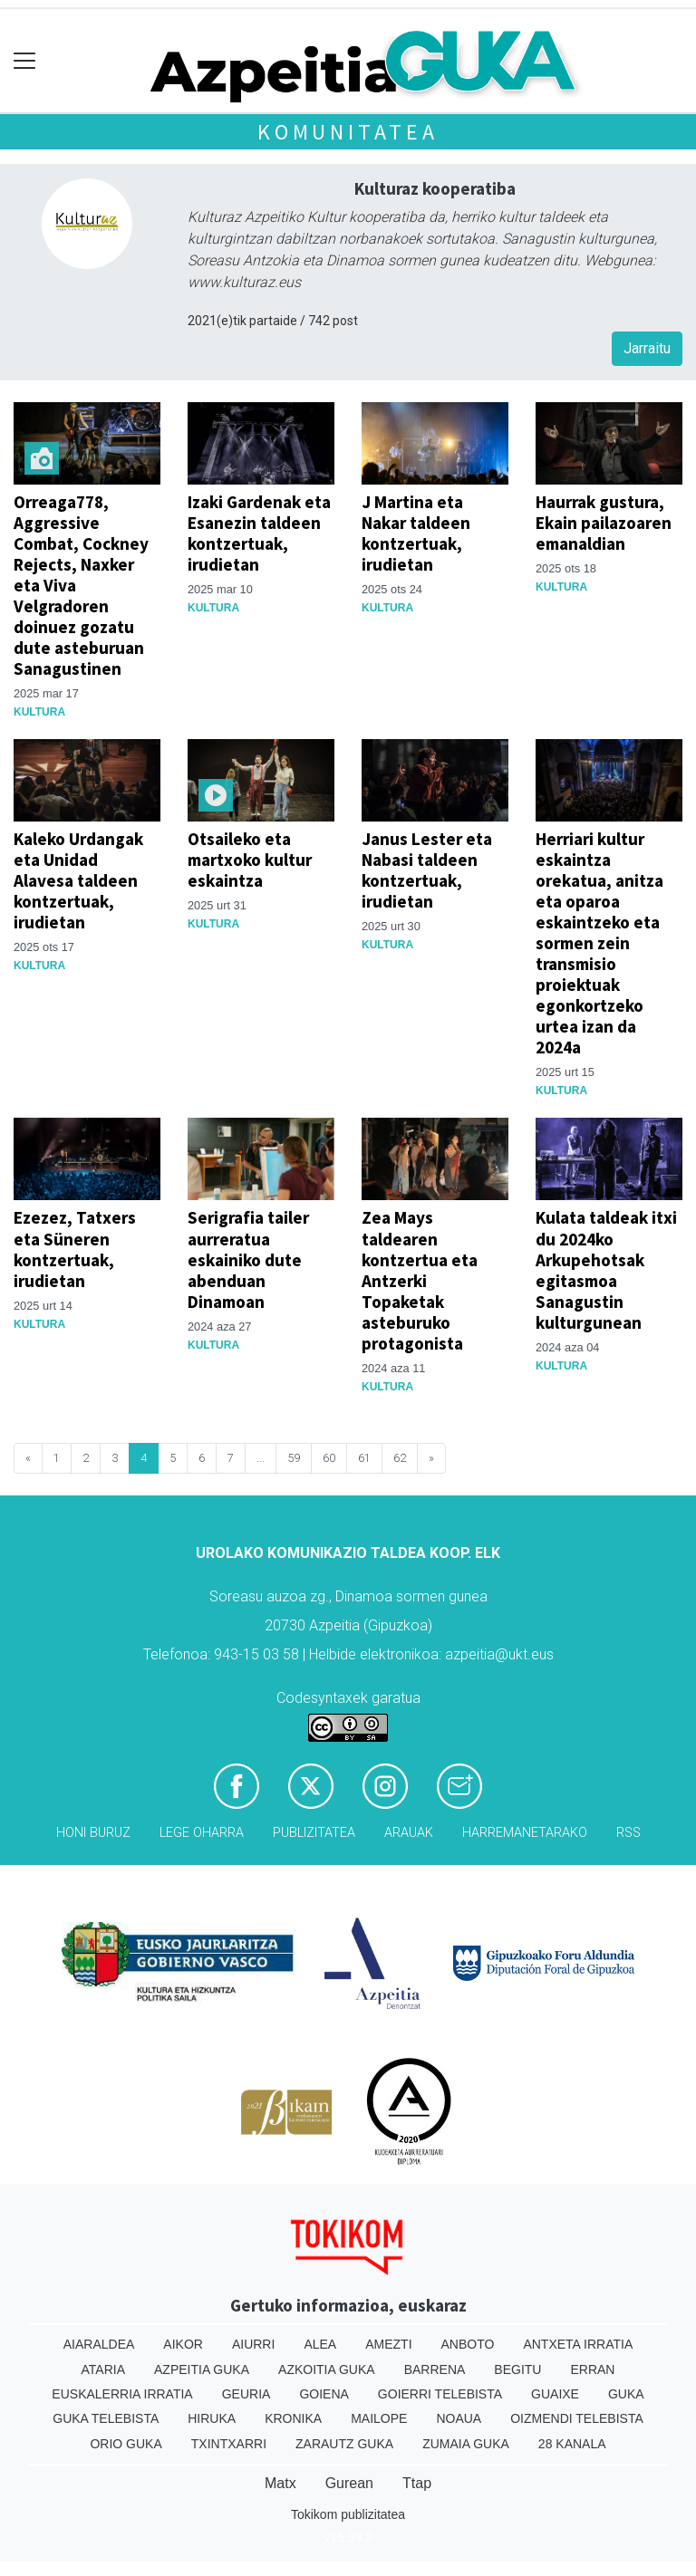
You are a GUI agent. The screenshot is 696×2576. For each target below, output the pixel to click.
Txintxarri (228, 2444)
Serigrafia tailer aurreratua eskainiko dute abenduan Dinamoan (248, 1259)
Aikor (183, 2344)
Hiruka (212, 2418)
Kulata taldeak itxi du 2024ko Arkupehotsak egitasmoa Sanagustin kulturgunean (606, 1269)
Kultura (39, 712)
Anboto (468, 2344)
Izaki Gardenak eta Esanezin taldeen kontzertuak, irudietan (259, 533)
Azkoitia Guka (326, 2369)
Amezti (388, 2344)
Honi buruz (93, 1833)
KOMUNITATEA (348, 132)
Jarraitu (647, 348)
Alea (320, 2344)
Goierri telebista (440, 2394)
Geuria (246, 2394)
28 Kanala (572, 2444)
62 (399, 1458)
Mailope (379, 2418)
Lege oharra (202, 1833)
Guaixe (555, 2394)
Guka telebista (106, 2418)
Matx (280, 2483)
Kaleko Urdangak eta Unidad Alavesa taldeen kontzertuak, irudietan (78, 880)
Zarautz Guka (344, 2444)
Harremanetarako (524, 1833)
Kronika (293, 2418)
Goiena (323, 2394)
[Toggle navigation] (24, 61)
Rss (628, 1833)
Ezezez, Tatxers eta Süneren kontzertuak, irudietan (75, 1248)
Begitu (517, 2369)
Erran (592, 2369)
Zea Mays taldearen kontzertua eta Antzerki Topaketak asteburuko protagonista (420, 1279)
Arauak (408, 1833)
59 (293, 1458)
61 (364, 1458)
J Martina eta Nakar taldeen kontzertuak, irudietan (416, 533)
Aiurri (253, 2344)
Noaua (458, 2418)
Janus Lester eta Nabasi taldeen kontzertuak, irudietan (427, 870)
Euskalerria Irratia (122, 2394)
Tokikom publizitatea (348, 2514)
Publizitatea (314, 1833)
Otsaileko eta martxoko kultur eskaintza (250, 859)
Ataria (104, 2369)
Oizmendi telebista (576, 2418)
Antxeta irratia (578, 2344)
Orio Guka (125, 2444)
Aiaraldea (99, 2344)
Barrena (435, 2369)
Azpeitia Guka (201, 2369)
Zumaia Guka (465, 2444)
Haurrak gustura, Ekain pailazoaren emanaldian (604, 522)
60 (329, 1458)
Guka (626, 2394)
